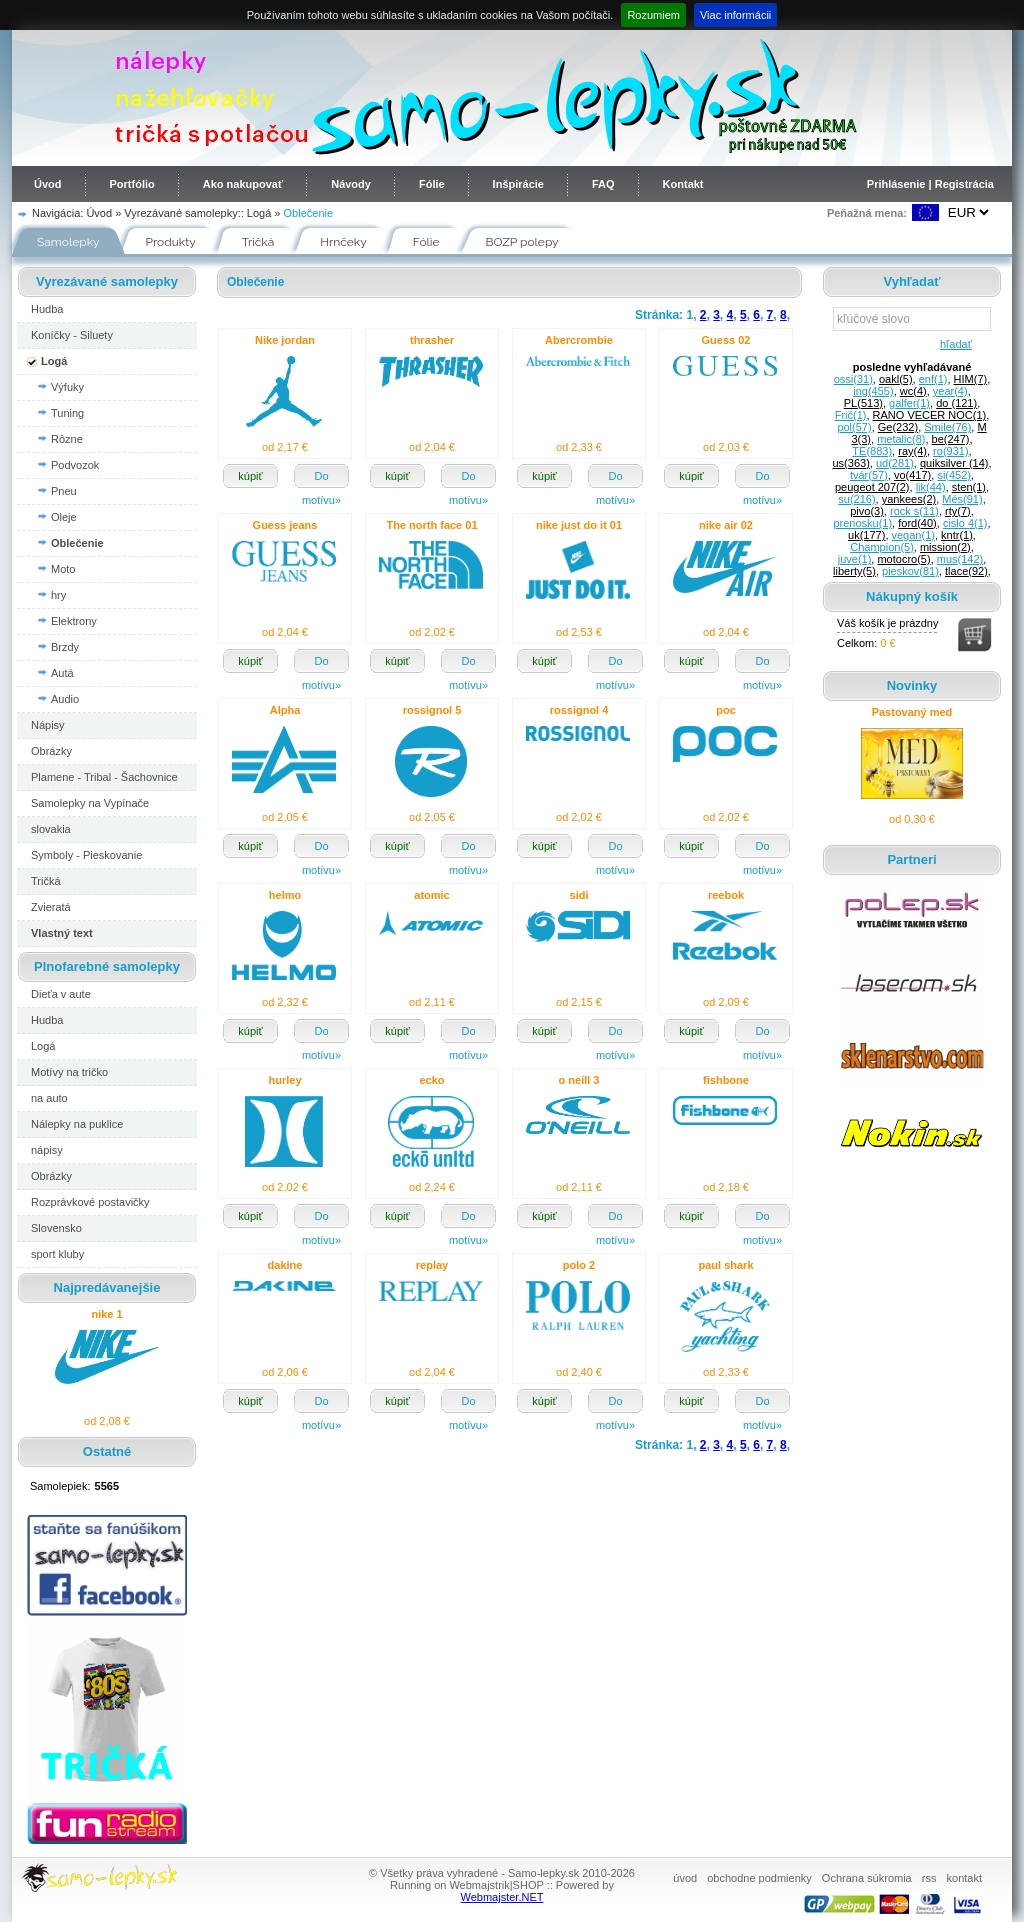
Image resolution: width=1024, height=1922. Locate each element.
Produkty (171, 242)
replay (432, 1265)
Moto (63, 569)
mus (960, 559)
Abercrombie (579, 340)
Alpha (285, 710)
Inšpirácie (518, 184)
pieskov (910, 571)
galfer (909, 403)
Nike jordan (285, 340)
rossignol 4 (579, 710)
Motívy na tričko (69, 1072)
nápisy (47, 1150)
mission (945, 547)
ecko (431, 1080)
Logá (259, 213)
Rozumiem (653, 15)
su (856, 499)
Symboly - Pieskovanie (86, 855)
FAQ (603, 184)
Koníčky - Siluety (72, 335)
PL (863, 403)
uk (866, 535)
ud (895, 463)
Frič (851, 415)
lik (931, 487)
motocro (903, 559)
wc (913, 391)
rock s (914, 511)
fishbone (726, 1080)
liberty (854, 571)
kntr (957, 535)
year (950, 391)
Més (962, 499)
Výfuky (67, 387)
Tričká (258, 242)
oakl (896, 379)
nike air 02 (726, 525)
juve (855, 559)
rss (929, 1878)
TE (872, 451)
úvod (685, 1878)
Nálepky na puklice (77, 1124)
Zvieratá (51, 907)
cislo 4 (965, 523)
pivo (867, 511)
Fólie (432, 184)
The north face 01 (431, 525)
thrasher (432, 340)
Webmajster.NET (502, 1897)
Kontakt (683, 184)
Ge (898, 427)
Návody (351, 184)
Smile (947, 427)
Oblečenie (309, 213)
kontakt (964, 1878)
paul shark (725, 1265)
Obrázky (51, 751)
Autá (62, 673)
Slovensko (56, 1228)
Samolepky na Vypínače (90, 803)
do (956, 403)
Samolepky (68, 242)
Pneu (64, 491)
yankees (909, 499)
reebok (726, 895)
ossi (853, 379)
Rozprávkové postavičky (90, 1202)
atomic (431, 895)
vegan (913, 535)
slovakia (51, 829)
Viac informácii (735, 15)
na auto (49, 1098)
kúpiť (250, 476)
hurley (284, 1080)
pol (854, 427)
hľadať (952, 344)
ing (873, 391)
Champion (882, 547)
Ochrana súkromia (867, 1878)
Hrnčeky (343, 242)
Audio (65, 699)
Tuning (67, 413)
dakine (285, 1265)
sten (969, 487)
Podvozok (75, 465)
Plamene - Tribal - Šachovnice (104, 777)
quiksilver (954, 463)
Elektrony (74, 621)
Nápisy (48, 725)
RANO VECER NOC (930, 415)
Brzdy (65, 647)
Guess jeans (285, 525)
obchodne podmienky (759, 1878)
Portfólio (132, 184)
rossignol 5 (432, 710)
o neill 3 (579, 1080)
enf (933, 379)
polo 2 (579, 1265)
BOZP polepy (522, 242)
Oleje (64, 517)
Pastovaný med (912, 712)
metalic (901, 439)
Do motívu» (321, 479)
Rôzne (67, 439)
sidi (579, 895)
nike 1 (106, 1314)
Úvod (48, 184)
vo (912, 475)
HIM (971, 379)
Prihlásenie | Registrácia (930, 184)
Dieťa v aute (61, 994)
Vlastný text (62, 933)
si (954, 475)
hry (58, 595)
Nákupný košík (912, 596)
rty (958, 511)
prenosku (862, 523)
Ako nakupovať (243, 184)
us (850, 463)
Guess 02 (726, 340)
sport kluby (57, 1254)
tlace (966, 571)
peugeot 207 (872, 487)
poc (726, 710)
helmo (285, 895)
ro (950, 451)
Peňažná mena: (867, 213)
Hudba (47, 309)
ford (917, 523)
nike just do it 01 (579, 525)
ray (912, 451)
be (951, 439)
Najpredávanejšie (107, 1287)
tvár (869, 475)
